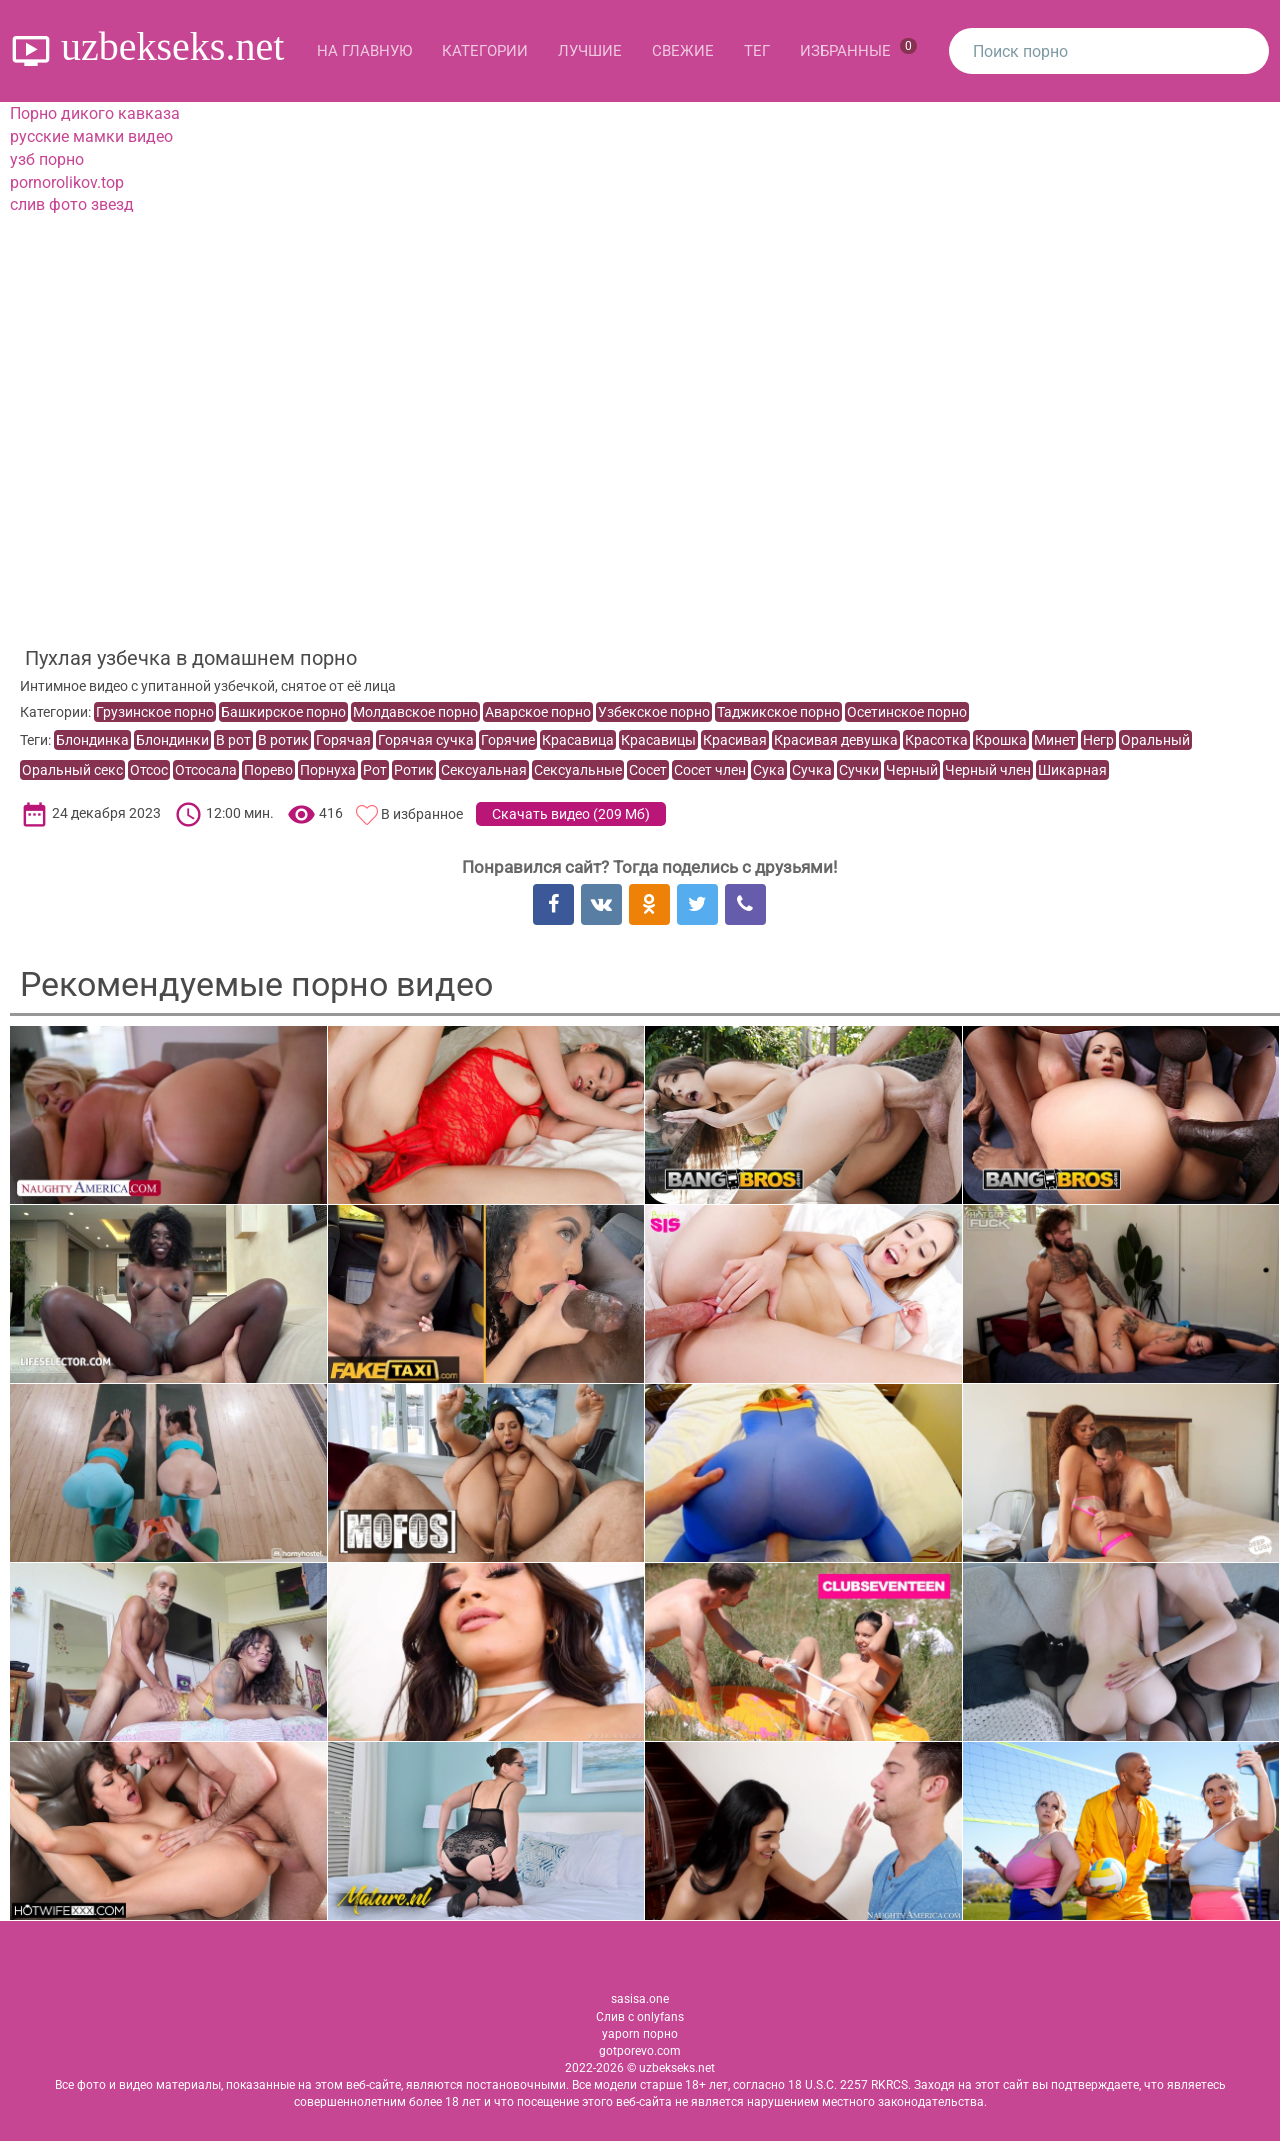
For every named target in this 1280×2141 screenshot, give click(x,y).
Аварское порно (538, 712)
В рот (233, 740)
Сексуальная (484, 770)
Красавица (578, 740)
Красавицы (658, 740)
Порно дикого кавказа (95, 113)
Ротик (414, 770)
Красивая (735, 740)
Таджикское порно (778, 712)
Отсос (149, 770)
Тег (757, 51)
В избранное (422, 814)
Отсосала (206, 770)
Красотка (936, 740)
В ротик (283, 740)
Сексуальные (578, 770)
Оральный (1155, 740)
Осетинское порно (907, 712)
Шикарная (1072, 770)
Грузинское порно (155, 712)
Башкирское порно (283, 712)
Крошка (1001, 740)
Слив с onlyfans (640, 2017)
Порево (268, 770)
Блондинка (92, 740)
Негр (1098, 740)
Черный (912, 770)
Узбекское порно (654, 712)
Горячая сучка (426, 740)
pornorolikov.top (67, 182)
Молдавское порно (415, 712)
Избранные (858, 49)
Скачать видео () (571, 814)
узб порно (47, 159)
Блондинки (172, 740)
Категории (485, 51)
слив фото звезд (72, 204)
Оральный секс (72, 770)
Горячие (508, 740)
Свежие (683, 51)
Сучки (859, 770)
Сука (769, 770)
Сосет (648, 770)
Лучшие (590, 51)
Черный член (988, 770)
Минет (1055, 740)
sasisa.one (640, 1999)
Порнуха (328, 770)
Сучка (812, 770)
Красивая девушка (836, 740)
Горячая (343, 740)
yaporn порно (640, 2034)
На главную (364, 51)
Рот (375, 770)
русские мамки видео (91, 136)
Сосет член (710, 770)
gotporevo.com (640, 2051)
